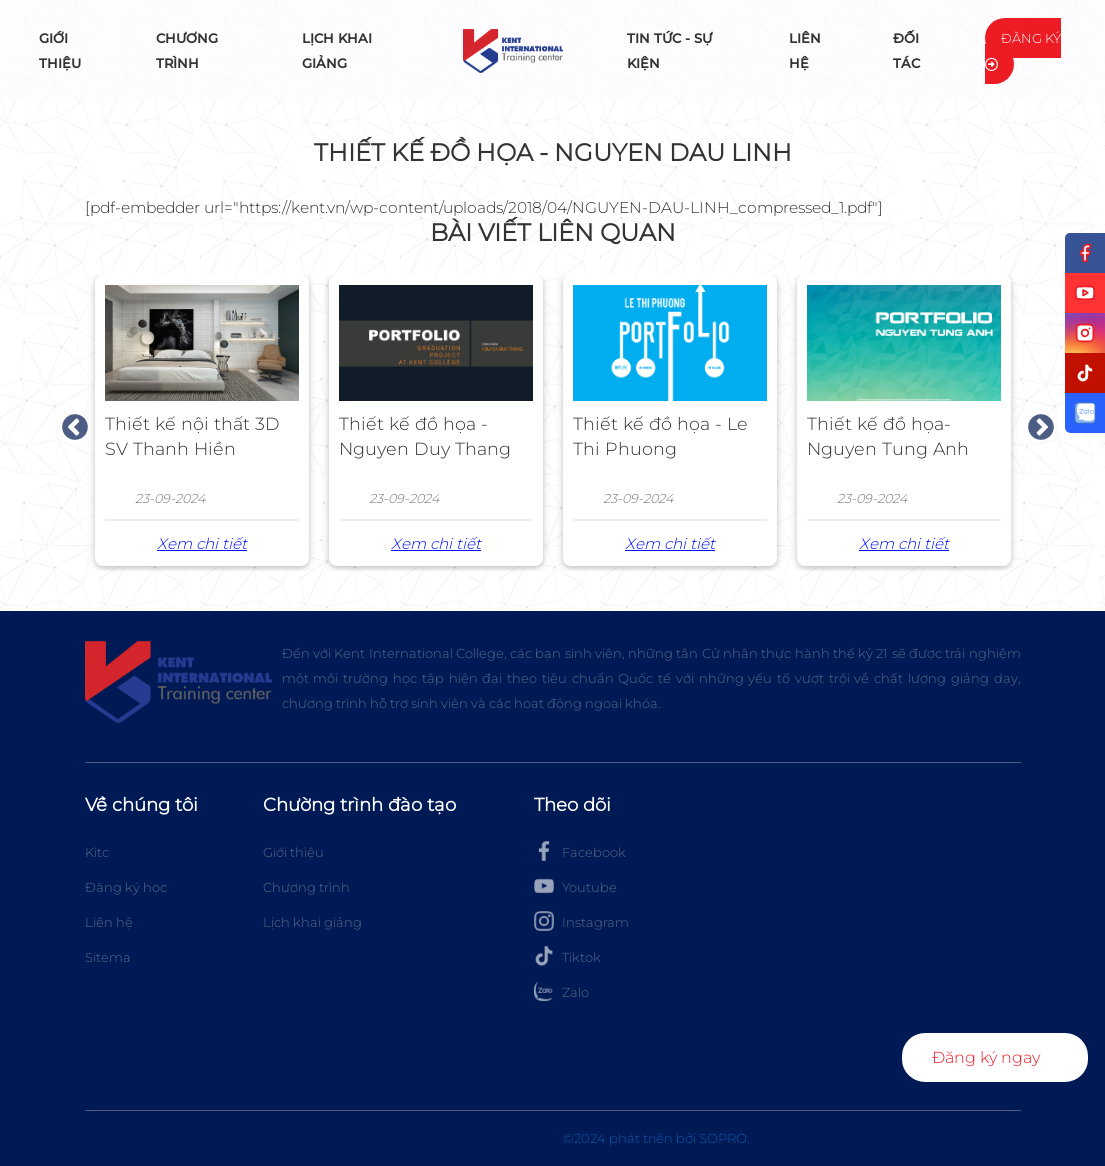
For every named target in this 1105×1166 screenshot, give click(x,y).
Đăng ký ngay (986, 1057)
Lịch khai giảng (337, 50)
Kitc (97, 852)
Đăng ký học (126, 887)
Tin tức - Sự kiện (669, 50)
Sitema (108, 957)
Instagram (581, 921)
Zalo (561, 991)
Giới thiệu (60, 50)
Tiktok (567, 956)
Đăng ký (1023, 50)
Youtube (575, 886)
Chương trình (187, 50)
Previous (70, 423)
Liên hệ (805, 50)
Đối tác (906, 50)
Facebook (580, 851)
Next (1036, 423)
